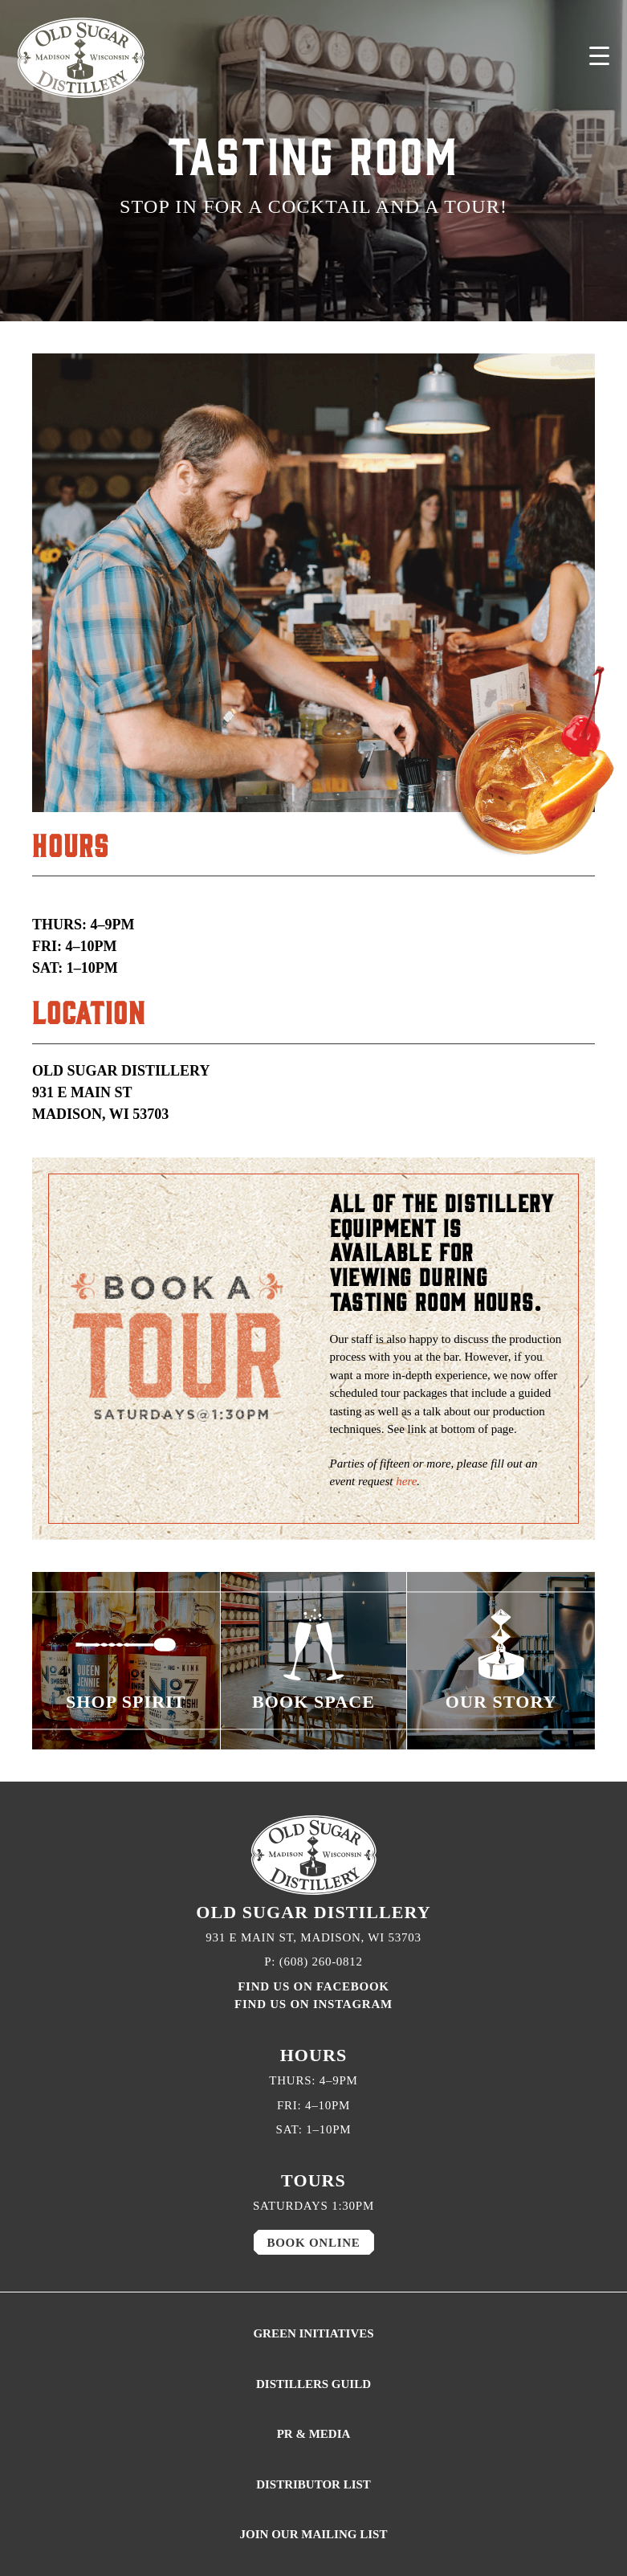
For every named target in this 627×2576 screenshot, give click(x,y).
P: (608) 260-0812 (313, 1961)
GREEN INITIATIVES (313, 2333)
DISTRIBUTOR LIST (313, 2484)
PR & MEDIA (314, 2433)
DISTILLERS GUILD (313, 2384)
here (406, 1481)
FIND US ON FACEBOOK (313, 1986)
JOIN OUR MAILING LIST (314, 2534)
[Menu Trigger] (599, 56)
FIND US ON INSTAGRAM (313, 2004)
